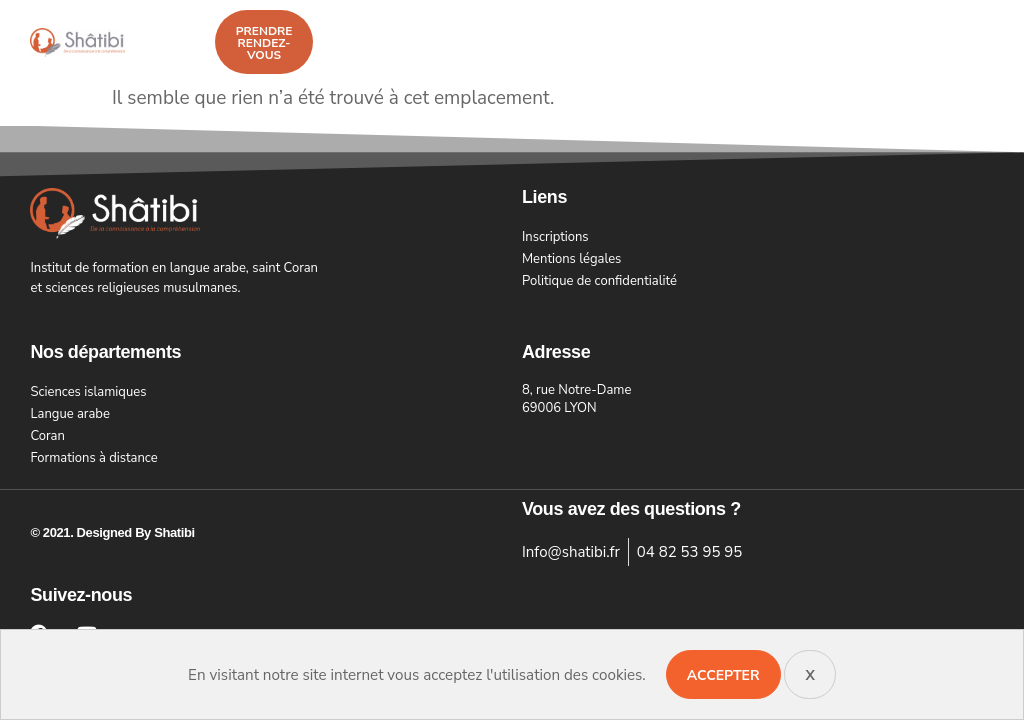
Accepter (723, 675)
